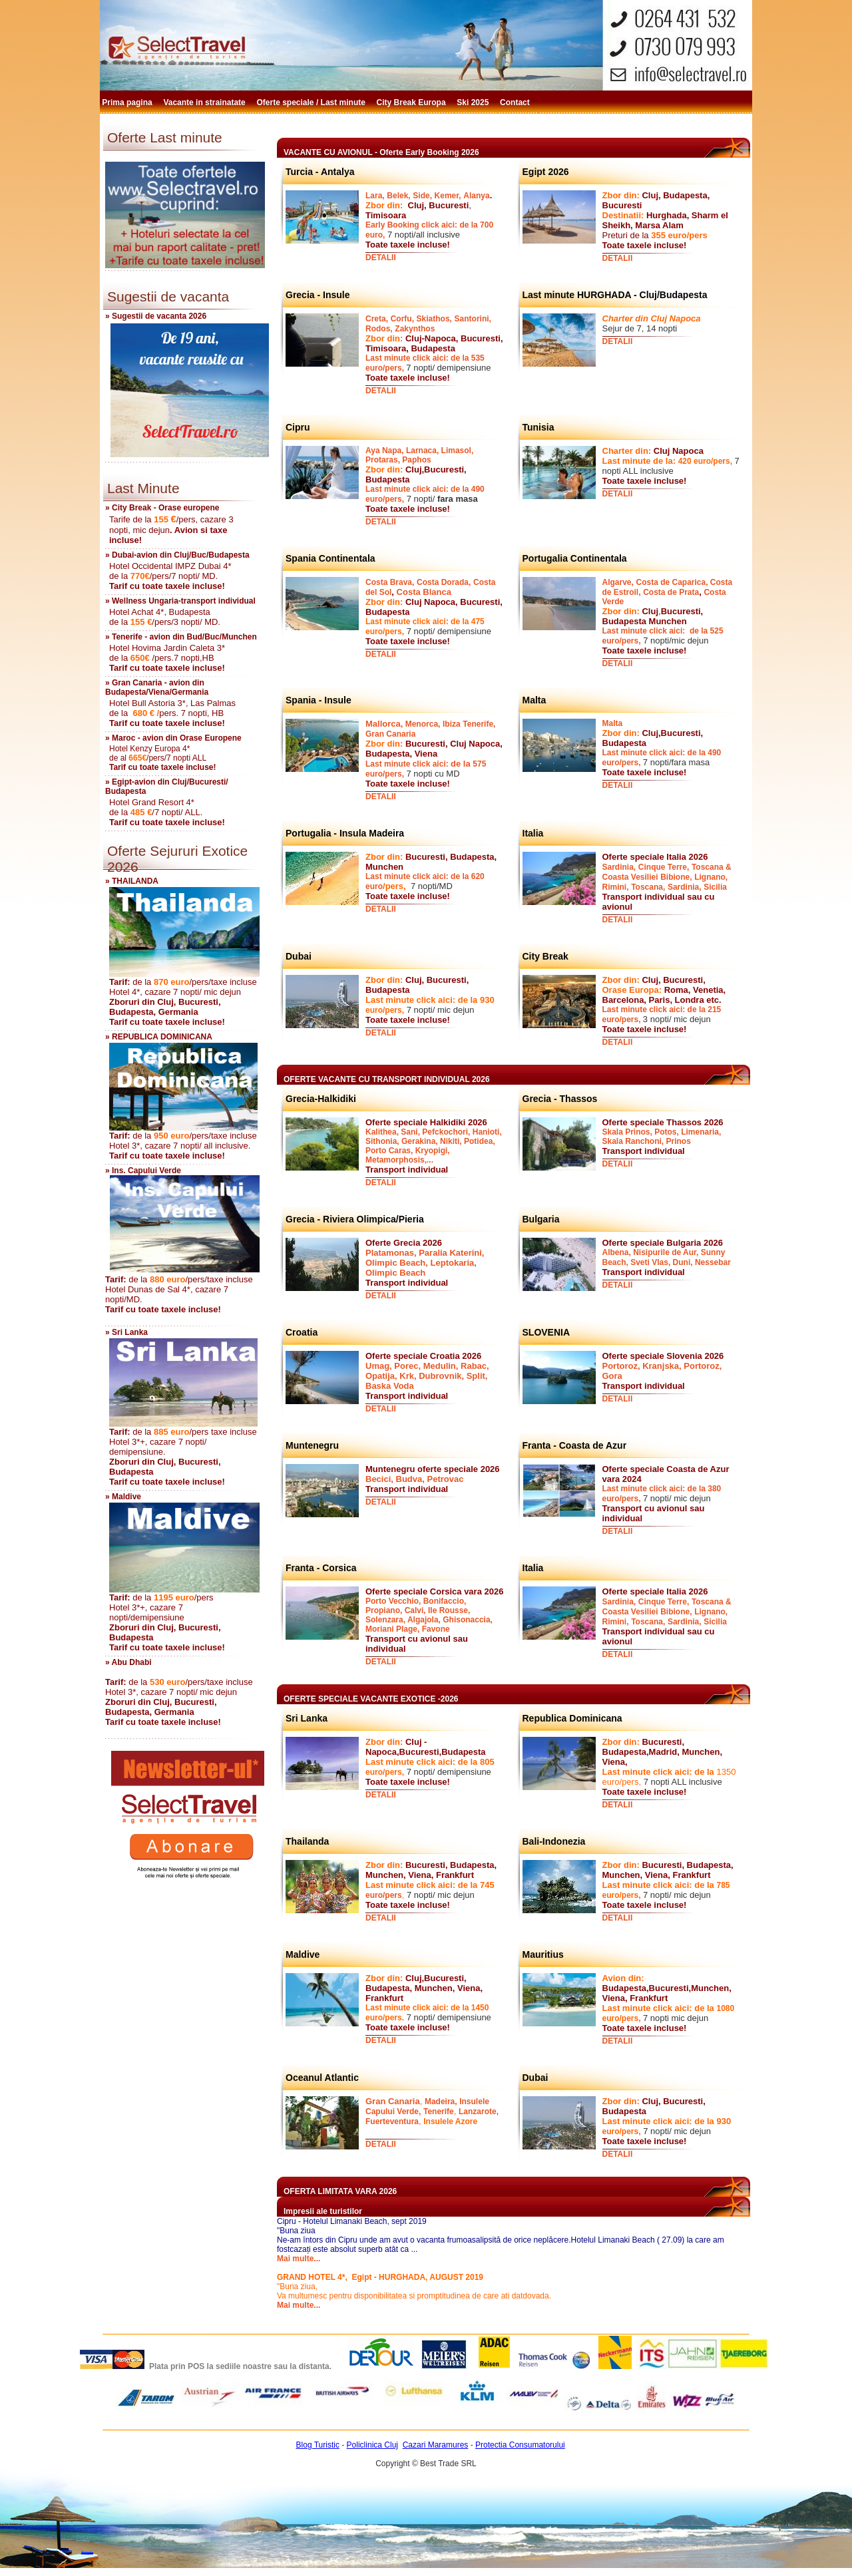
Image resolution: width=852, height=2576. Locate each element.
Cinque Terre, (663, 867)
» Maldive (123, 1496)
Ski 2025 (474, 102)
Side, (422, 195)
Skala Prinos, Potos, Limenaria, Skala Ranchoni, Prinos (662, 1136)
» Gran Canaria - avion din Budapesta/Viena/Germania (156, 687)
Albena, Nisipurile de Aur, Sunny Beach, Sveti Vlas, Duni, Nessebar (666, 1257)
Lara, (375, 195)
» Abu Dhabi (128, 1662)
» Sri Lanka (126, 1332)
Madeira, (441, 2101)
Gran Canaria (390, 734)
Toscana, (648, 887)
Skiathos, (434, 318)
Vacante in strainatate (205, 102)
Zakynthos (415, 328)
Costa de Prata (671, 592)
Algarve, (618, 582)
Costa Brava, (389, 582)
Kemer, (448, 195)
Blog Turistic (317, 2445)
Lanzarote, (479, 2111)
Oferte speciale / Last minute (312, 102)
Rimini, (615, 887)
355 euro (668, 235)
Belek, (398, 195)
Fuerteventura (392, 2121)
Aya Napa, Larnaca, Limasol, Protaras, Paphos (419, 455)
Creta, (376, 318)
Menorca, (423, 724)
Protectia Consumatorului (520, 2445)
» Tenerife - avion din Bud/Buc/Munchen (181, 637)
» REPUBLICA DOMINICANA (158, 1036)
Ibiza (452, 724)
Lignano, (711, 877)
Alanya (476, 195)
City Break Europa (412, 102)
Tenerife (438, 2111)
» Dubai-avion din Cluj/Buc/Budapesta (177, 555)
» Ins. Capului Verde (143, 1170)
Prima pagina (128, 102)
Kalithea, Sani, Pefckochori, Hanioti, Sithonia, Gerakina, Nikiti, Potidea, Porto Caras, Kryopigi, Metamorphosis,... (433, 1146)
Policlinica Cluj (372, 2445)
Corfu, (402, 318)
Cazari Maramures (436, 2445)
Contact (516, 102)
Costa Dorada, (444, 582)
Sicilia (715, 887)
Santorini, (473, 318)
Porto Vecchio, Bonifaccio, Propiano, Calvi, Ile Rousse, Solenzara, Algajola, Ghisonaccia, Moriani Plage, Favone (429, 1615)
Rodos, (379, 328)
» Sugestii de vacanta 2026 (155, 316)
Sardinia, (619, 867)
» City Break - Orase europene (162, 507)
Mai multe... (298, 2258)
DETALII (380, 257)
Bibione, (676, 877)
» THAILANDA (131, 881)
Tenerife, (479, 724)
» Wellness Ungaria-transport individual (180, 601)
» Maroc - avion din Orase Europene (173, 738)
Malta (612, 723)
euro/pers (383, 1895)
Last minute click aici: (408, 764)
